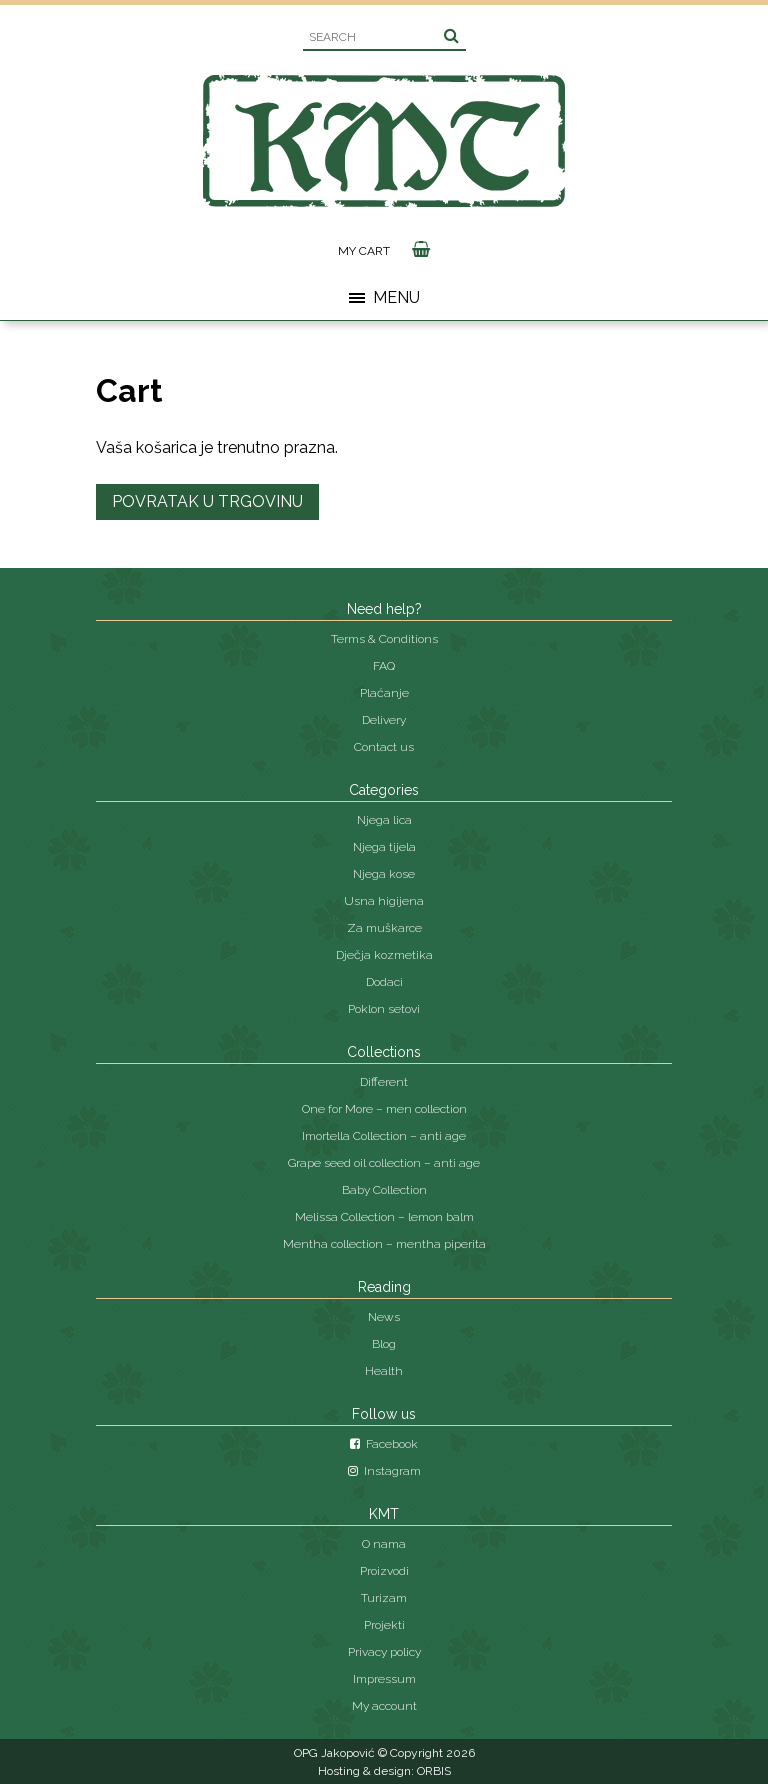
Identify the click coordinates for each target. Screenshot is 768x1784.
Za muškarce (384, 928)
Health (384, 1371)
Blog (384, 1344)
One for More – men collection (384, 1109)
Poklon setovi (384, 1009)
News (384, 1317)
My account (384, 1706)
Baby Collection (384, 1190)
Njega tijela (384, 847)
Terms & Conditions (384, 639)
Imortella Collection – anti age (384, 1136)
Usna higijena (384, 901)
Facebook (384, 1444)
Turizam (384, 1598)
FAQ (384, 666)
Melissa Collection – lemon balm (384, 1217)
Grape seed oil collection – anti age (384, 1163)
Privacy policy (384, 1652)
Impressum (384, 1679)
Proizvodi (384, 1571)
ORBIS (434, 1771)
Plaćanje (384, 693)
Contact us (384, 747)
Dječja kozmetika (384, 955)
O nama (384, 1544)
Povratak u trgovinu (207, 501)
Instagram (384, 1471)
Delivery (384, 720)
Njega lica (384, 820)
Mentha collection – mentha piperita (384, 1244)
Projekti (384, 1625)
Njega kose (384, 874)
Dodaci (384, 982)
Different (384, 1082)
